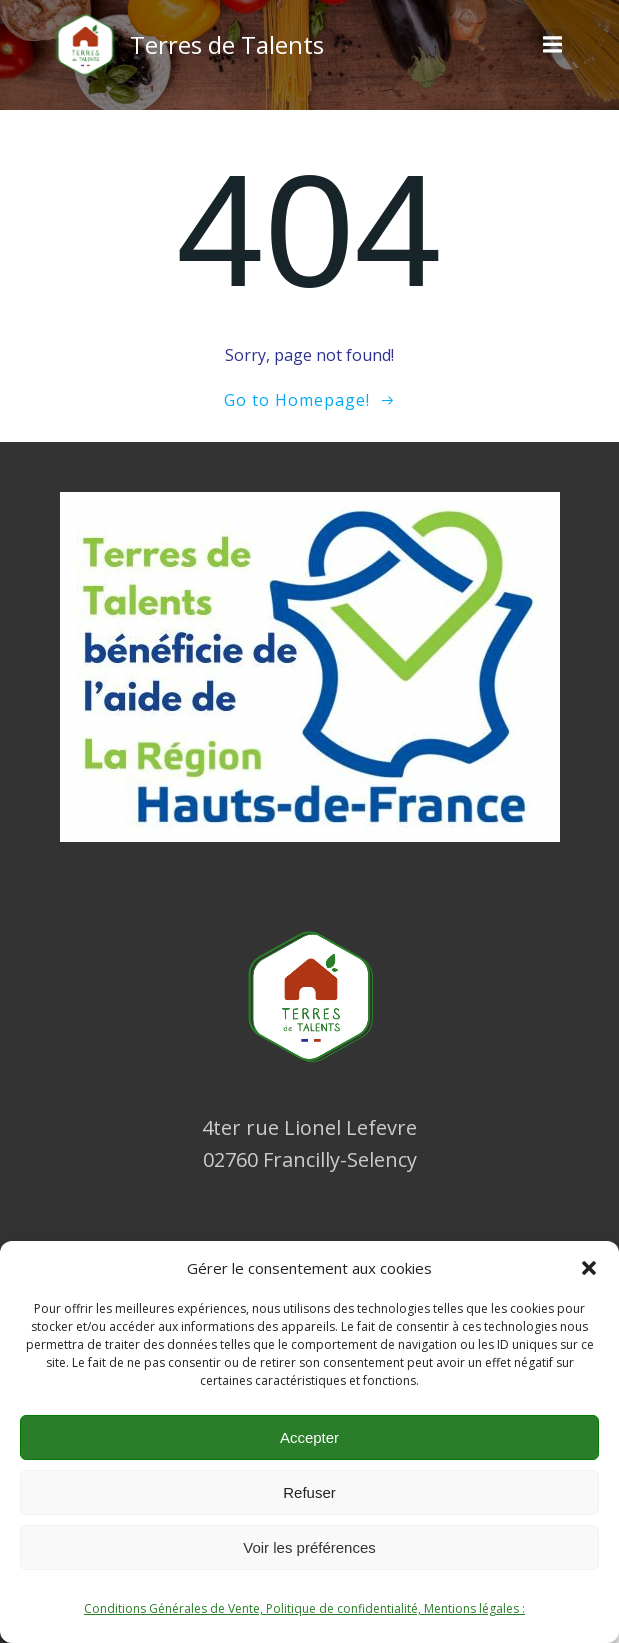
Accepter (309, 1437)
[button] (589, 1268)
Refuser (309, 1492)
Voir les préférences (309, 1547)
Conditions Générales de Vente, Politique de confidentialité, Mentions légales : (304, 1608)
